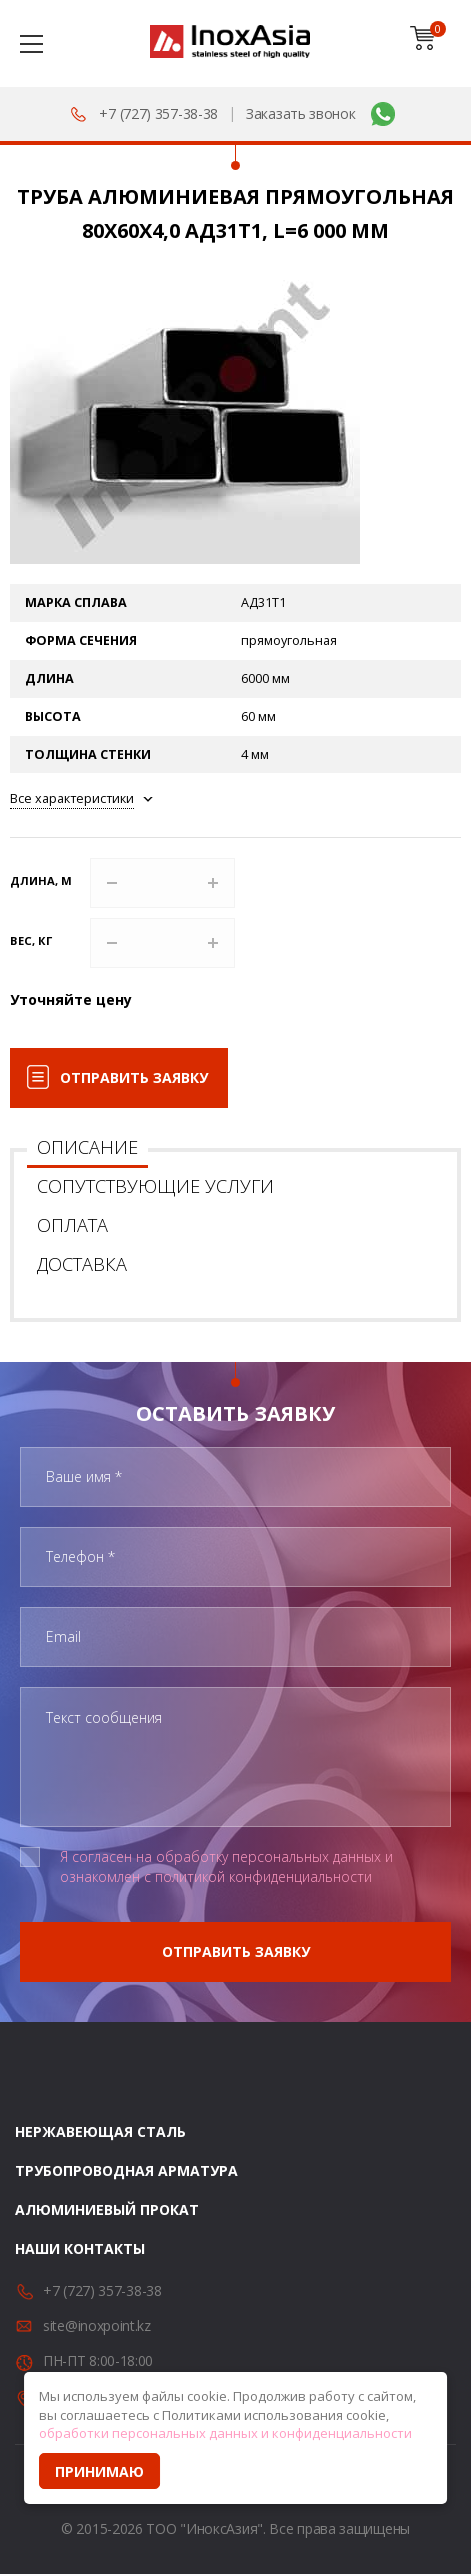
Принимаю (99, 2471)
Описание (87, 1147)
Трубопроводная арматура (126, 2170)
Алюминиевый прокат (107, 2209)
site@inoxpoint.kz (97, 2325)
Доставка (82, 1264)
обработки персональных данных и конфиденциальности (225, 2433)
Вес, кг (31, 940)
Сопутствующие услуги (155, 1186)
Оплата (72, 1225)
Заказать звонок (301, 113)
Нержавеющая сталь (100, 2131)
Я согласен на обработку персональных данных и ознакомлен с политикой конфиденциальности (226, 1866)
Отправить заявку (134, 1077)
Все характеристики (72, 798)
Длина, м (41, 880)
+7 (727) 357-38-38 (158, 113)
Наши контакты (80, 2248)
